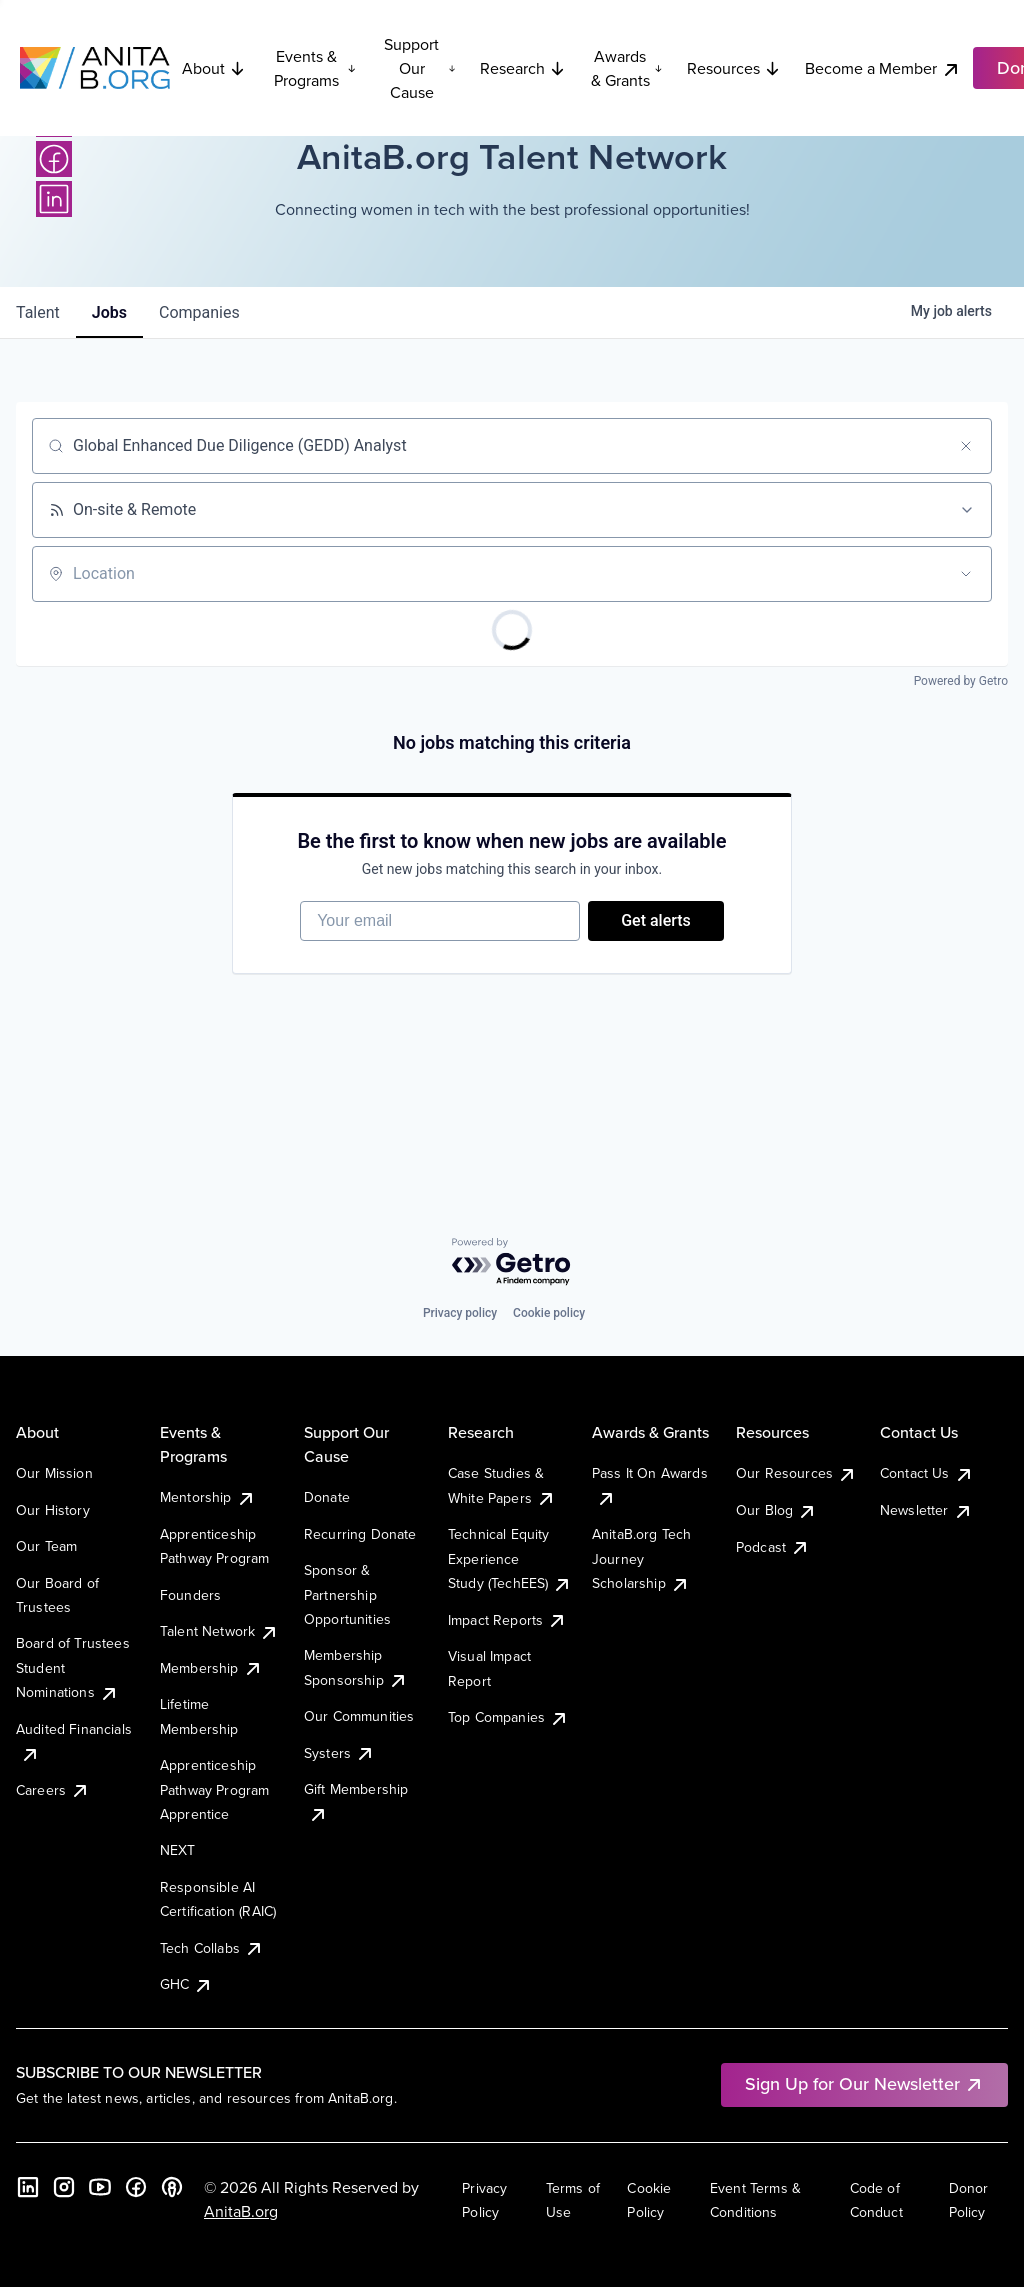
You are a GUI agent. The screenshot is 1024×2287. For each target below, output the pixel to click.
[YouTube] (100, 2187)
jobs (109, 312)
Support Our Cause (420, 68)
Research (523, 68)
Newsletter (926, 1510)
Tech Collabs (212, 1948)
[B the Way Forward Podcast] (172, 2187)
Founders (190, 1595)
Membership (211, 1668)
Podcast (773, 1547)
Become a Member (883, 68)
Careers (53, 1790)
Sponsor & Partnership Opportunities (347, 1594)
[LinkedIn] (54, 199)
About (214, 68)
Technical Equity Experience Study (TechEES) (510, 1558)
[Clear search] (966, 446)
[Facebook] (54, 159)
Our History (53, 1510)
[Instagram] (64, 2187)
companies (199, 312)
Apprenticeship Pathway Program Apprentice (214, 1789)
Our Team (46, 1546)
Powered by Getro (961, 681)
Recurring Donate (360, 1534)
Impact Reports (507, 1620)
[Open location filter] (966, 574)
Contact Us (927, 1473)
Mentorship (208, 1497)
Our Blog (776, 1510)
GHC (186, 1984)
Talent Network (219, 1631)
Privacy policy (460, 1313)
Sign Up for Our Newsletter (864, 2083)
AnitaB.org (241, 2211)
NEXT (178, 1850)
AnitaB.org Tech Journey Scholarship (641, 1558)
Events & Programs (315, 68)
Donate (327, 1497)
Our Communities (359, 1716)
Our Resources (796, 1473)
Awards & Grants (627, 68)
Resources (734, 68)
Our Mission (54, 1473)
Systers (339, 1753)
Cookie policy (549, 1313)
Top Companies (508, 1717)
